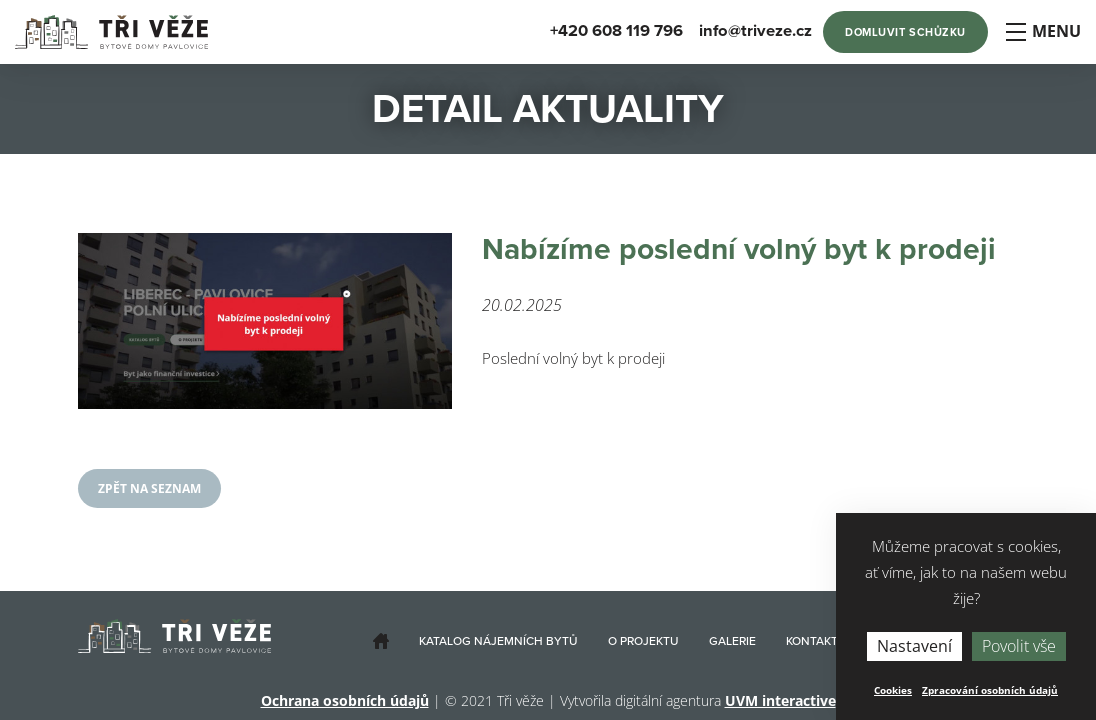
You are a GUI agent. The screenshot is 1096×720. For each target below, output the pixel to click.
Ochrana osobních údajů (345, 700)
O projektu (643, 641)
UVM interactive (780, 700)
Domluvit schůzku (905, 32)
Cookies (893, 690)
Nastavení (914, 646)
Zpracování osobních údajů (990, 690)
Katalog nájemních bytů (498, 641)
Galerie (732, 641)
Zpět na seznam (149, 488)
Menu (1042, 32)
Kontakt (812, 641)
